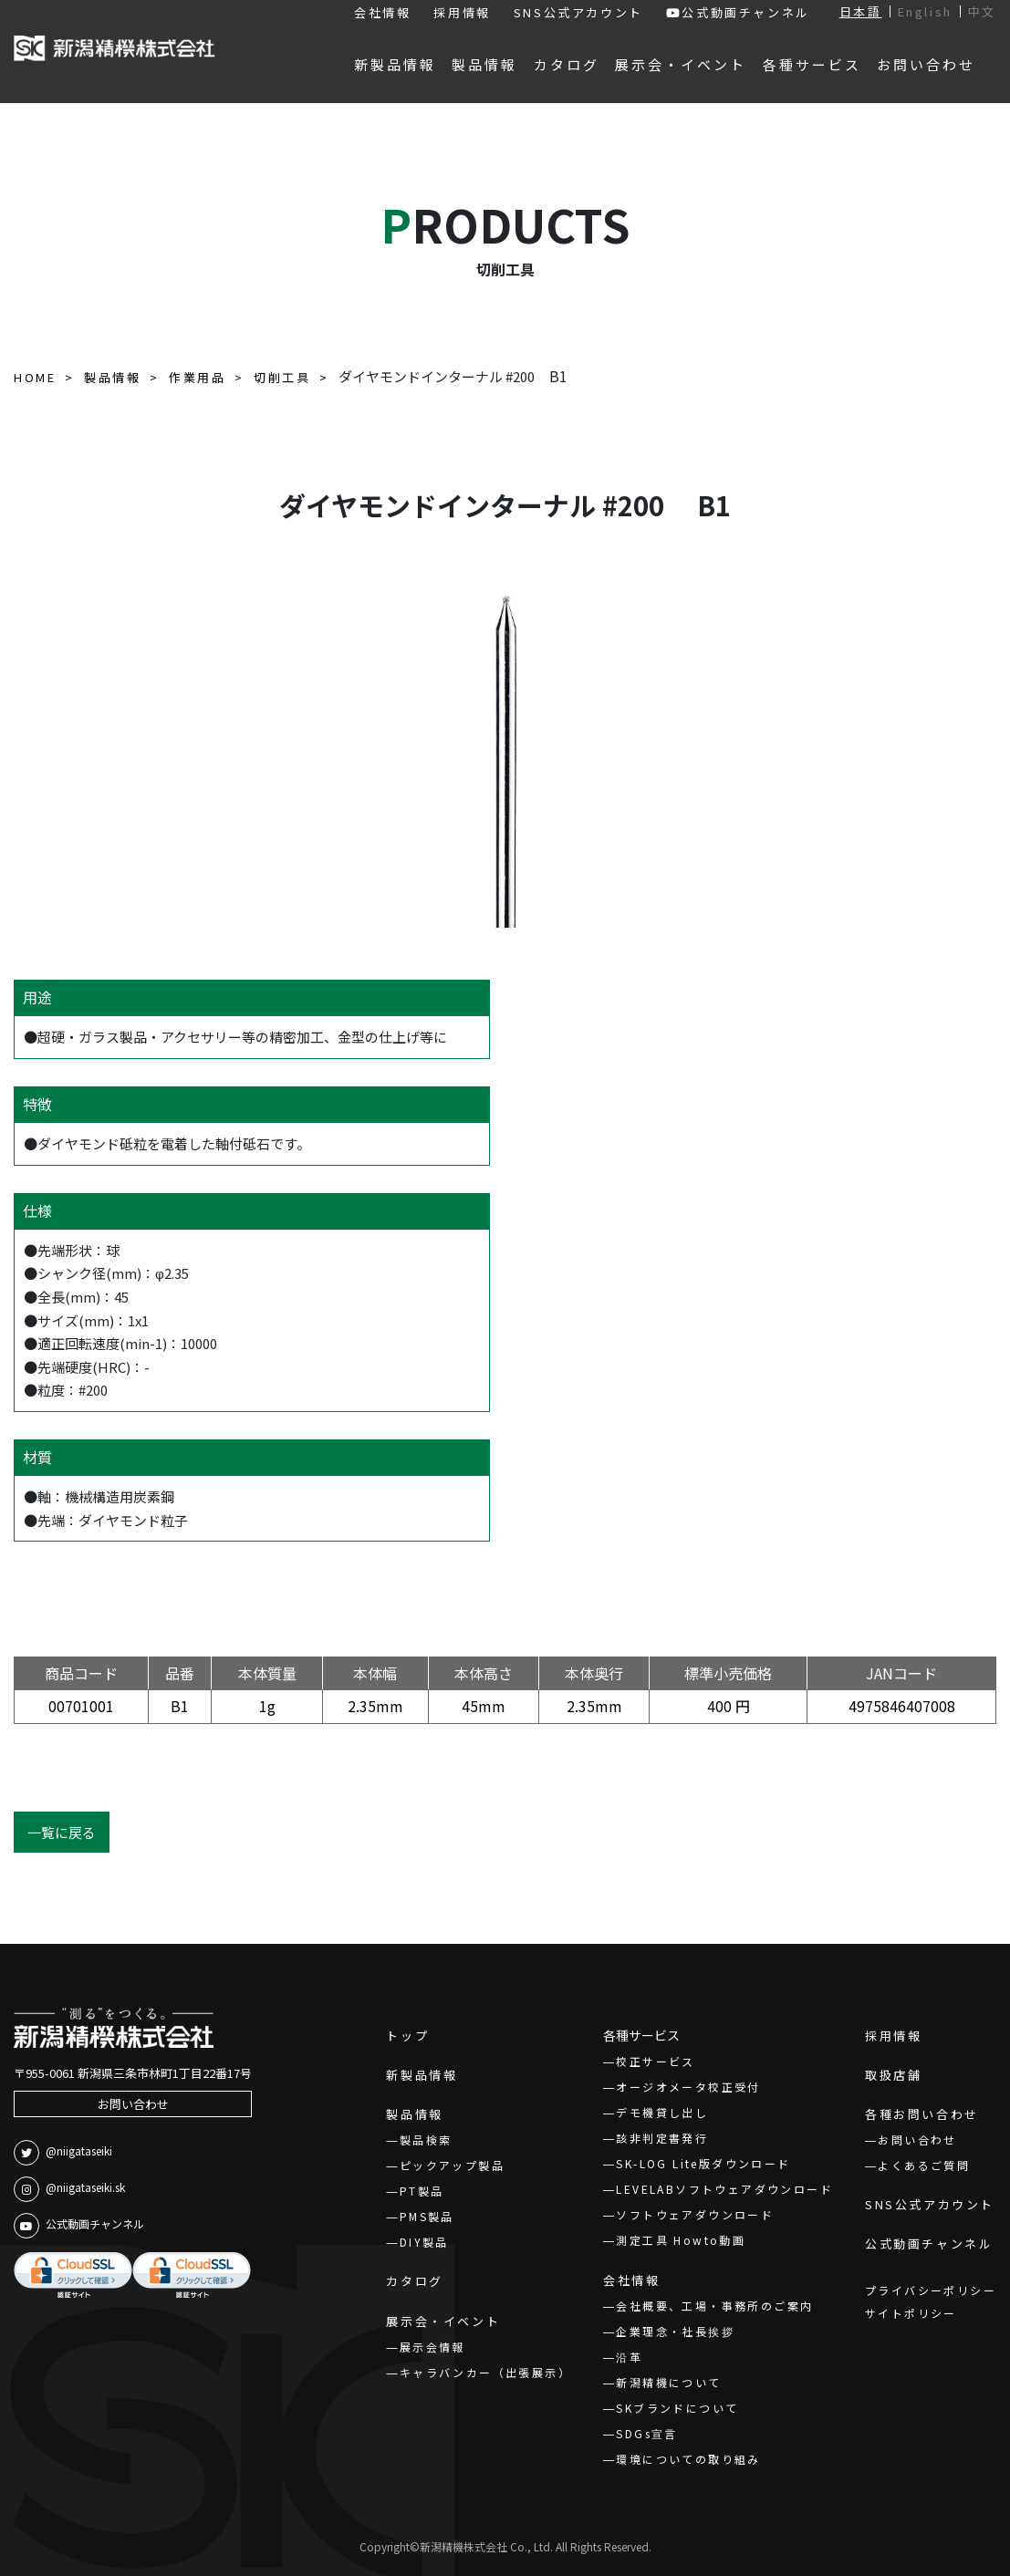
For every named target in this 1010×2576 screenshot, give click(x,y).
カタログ (414, 2281)
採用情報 (461, 12)
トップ (407, 2035)
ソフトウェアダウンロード (695, 2214)
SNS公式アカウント (578, 12)
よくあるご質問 (924, 2165)
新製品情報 (421, 2074)
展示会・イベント (443, 2321)
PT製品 (422, 2190)
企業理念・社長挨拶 (675, 2331)
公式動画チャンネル (738, 12)
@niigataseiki (63, 2153)
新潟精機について (668, 2382)
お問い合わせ (133, 2104)
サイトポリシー (911, 2313)
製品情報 (414, 2114)
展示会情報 (432, 2346)
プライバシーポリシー (930, 2290)
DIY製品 (424, 2241)
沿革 (629, 2356)
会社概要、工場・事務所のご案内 (714, 2305)
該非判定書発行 (662, 2137)
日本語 (860, 11)
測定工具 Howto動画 (680, 2240)
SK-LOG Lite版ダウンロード (703, 2163)
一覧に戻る (61, 1832)
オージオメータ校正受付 (688, 2086)
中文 (982, 11)
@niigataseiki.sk (69, 2189)
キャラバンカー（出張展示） (485, 2372)
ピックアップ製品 (452, 2165)
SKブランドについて (677, 2407)
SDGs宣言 (646, 2433)
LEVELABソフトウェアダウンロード (724, 2189)
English (925, 11)
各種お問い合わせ (922, 2114)
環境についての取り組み (688, 2459)
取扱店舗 (893, 2074)
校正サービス (655, 2061)
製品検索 (426, 2139)
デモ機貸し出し (662, 2112)
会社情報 (382, 12)
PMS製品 (427, 2216)
